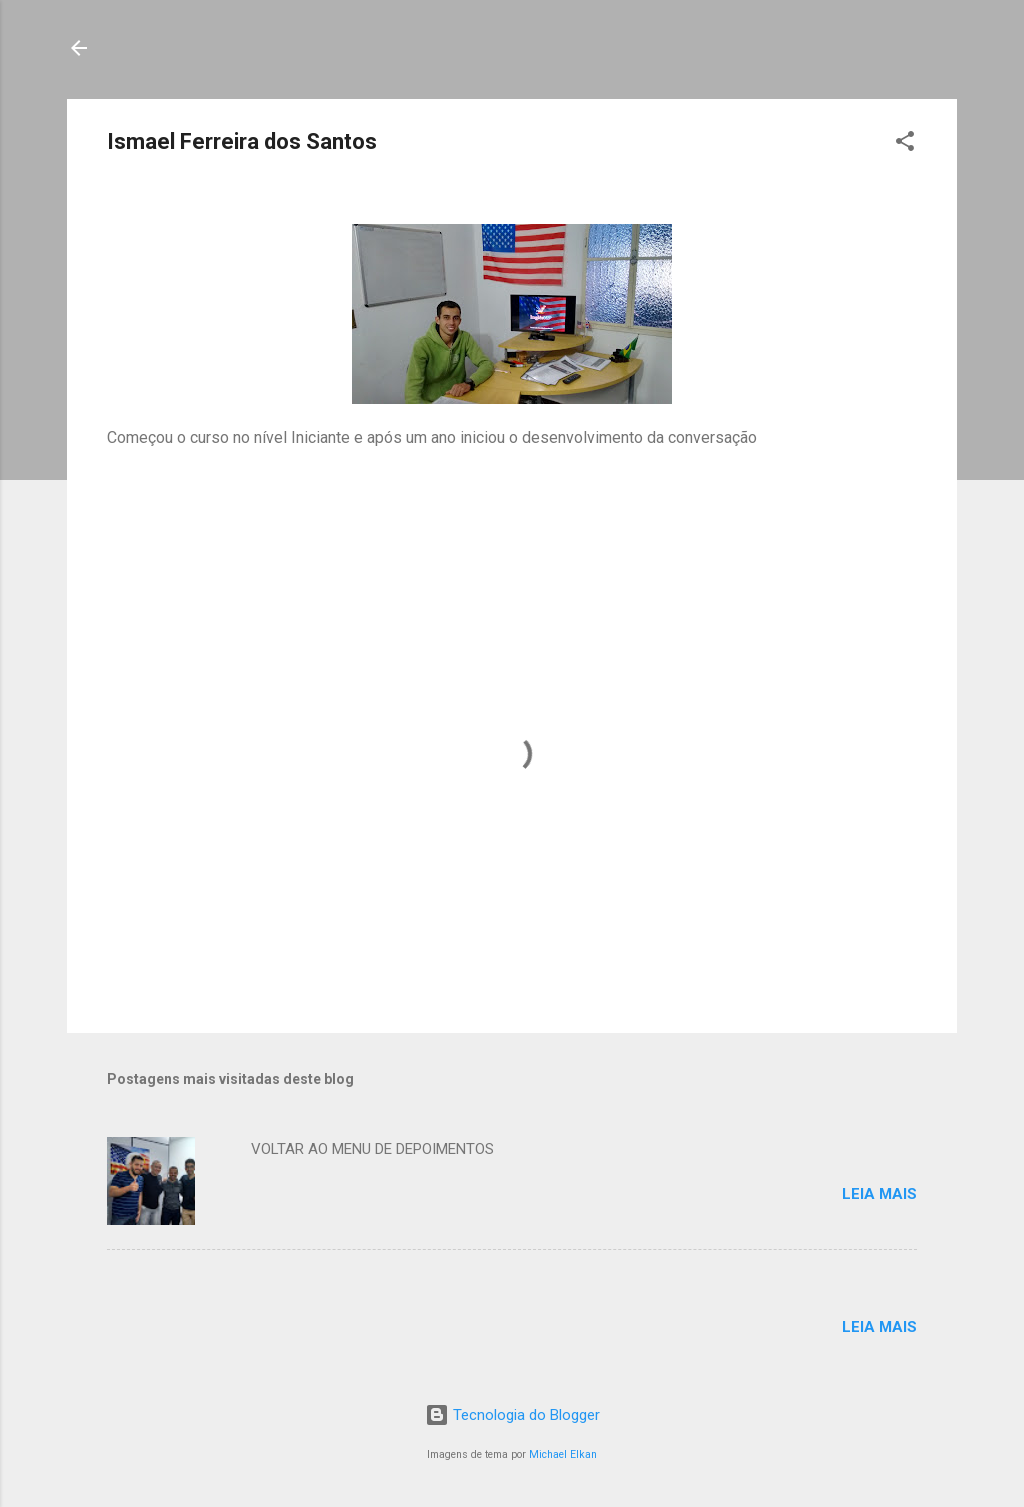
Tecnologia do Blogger (512, 1415)
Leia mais (879, 1194)
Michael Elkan (563, 1454)
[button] (905, 144)
